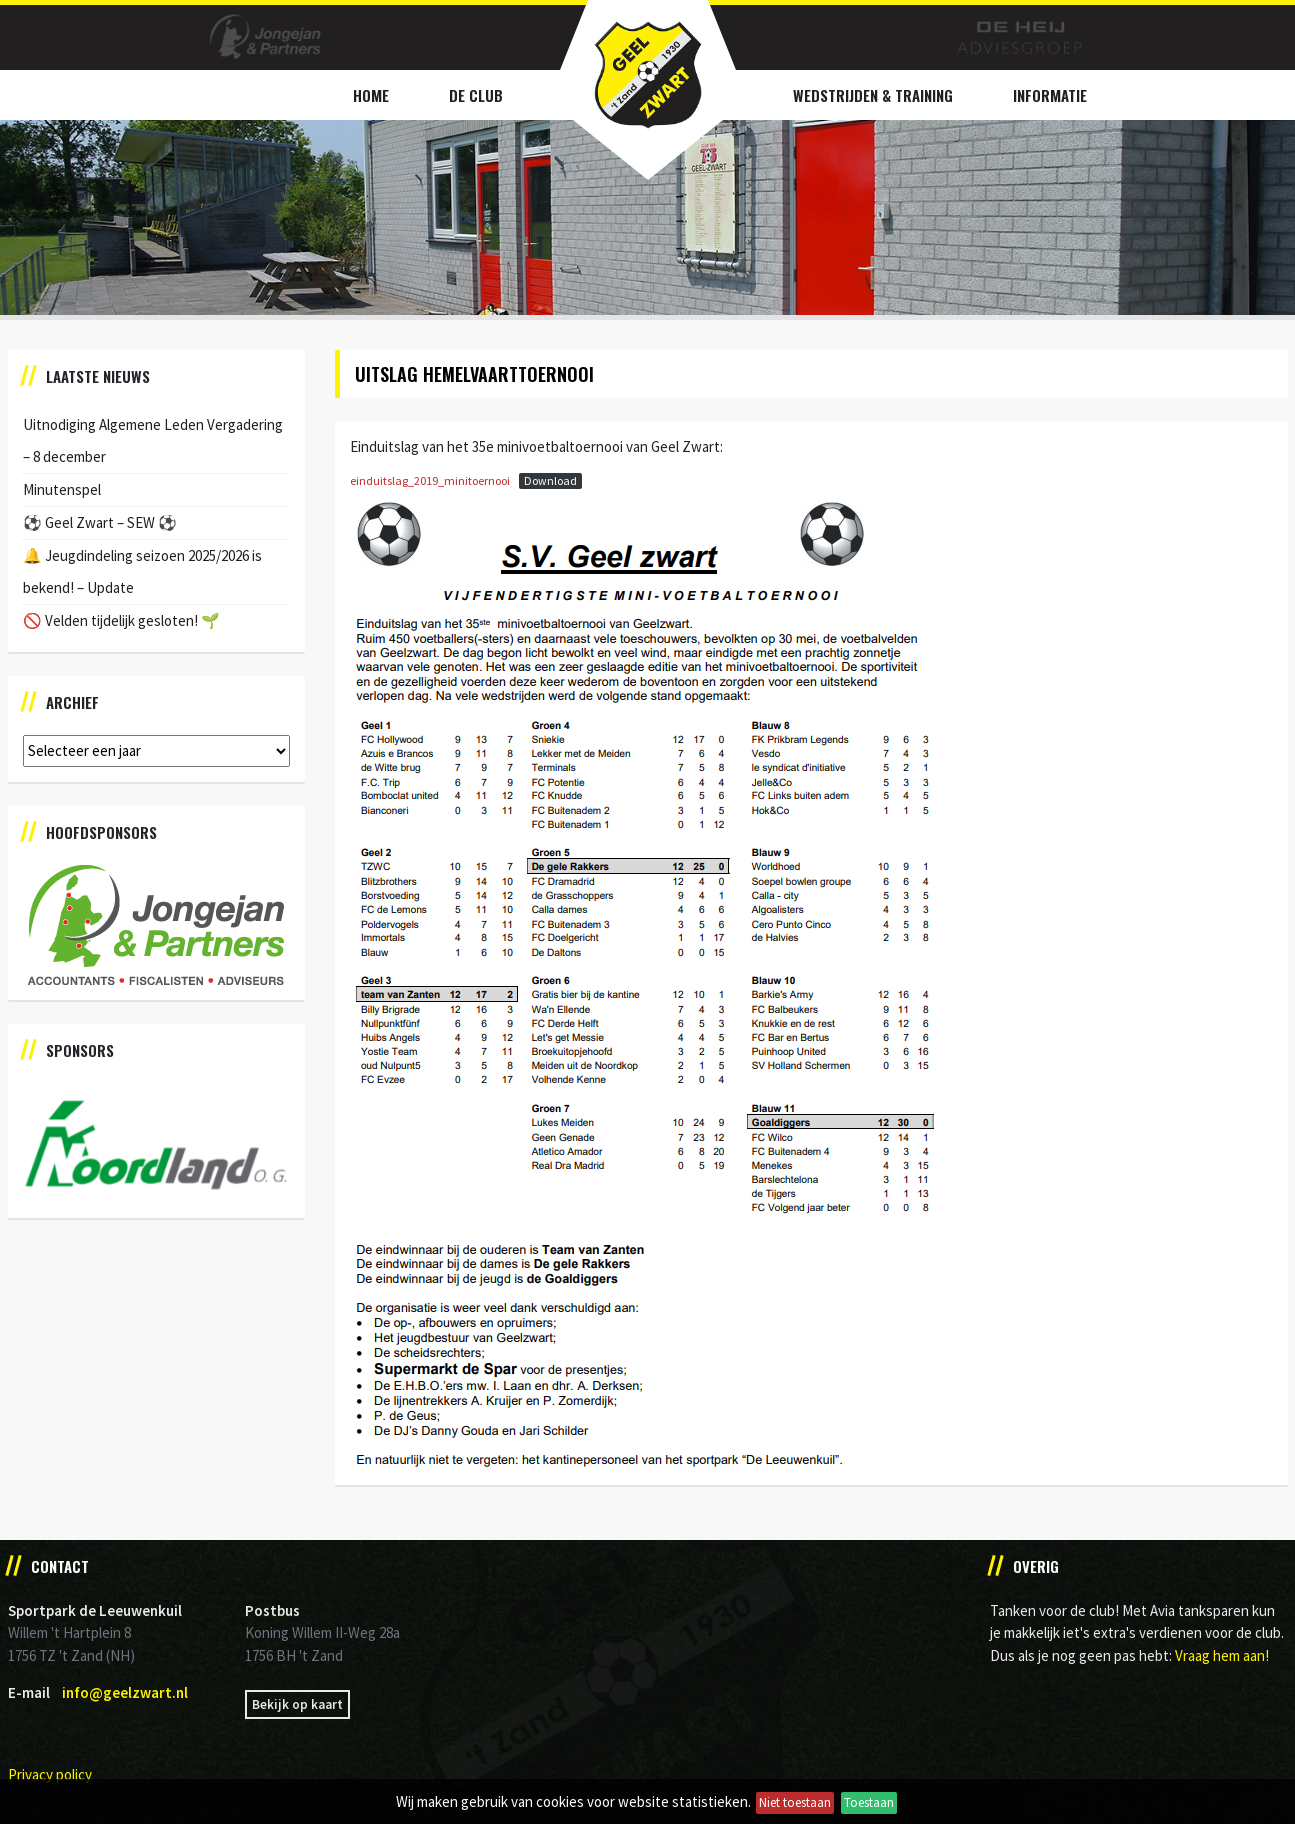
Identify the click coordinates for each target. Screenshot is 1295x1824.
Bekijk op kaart (297, 1704)
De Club (476, 95)
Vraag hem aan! (1222, 1655)
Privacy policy (50, 1774)
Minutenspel (62, 489)
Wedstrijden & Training (873, 95)
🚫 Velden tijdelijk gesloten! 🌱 (121, 620)
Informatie (1050, 95)
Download (550, 480)
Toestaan (869, 1802)
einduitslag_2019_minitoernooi (430, 480)
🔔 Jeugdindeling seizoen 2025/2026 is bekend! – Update (142, 571)
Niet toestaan (795, 1802)
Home (371, 95)
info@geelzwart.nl (125, 1692)
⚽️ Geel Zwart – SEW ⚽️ (100, 522)
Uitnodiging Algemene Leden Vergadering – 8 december (153, 440)
